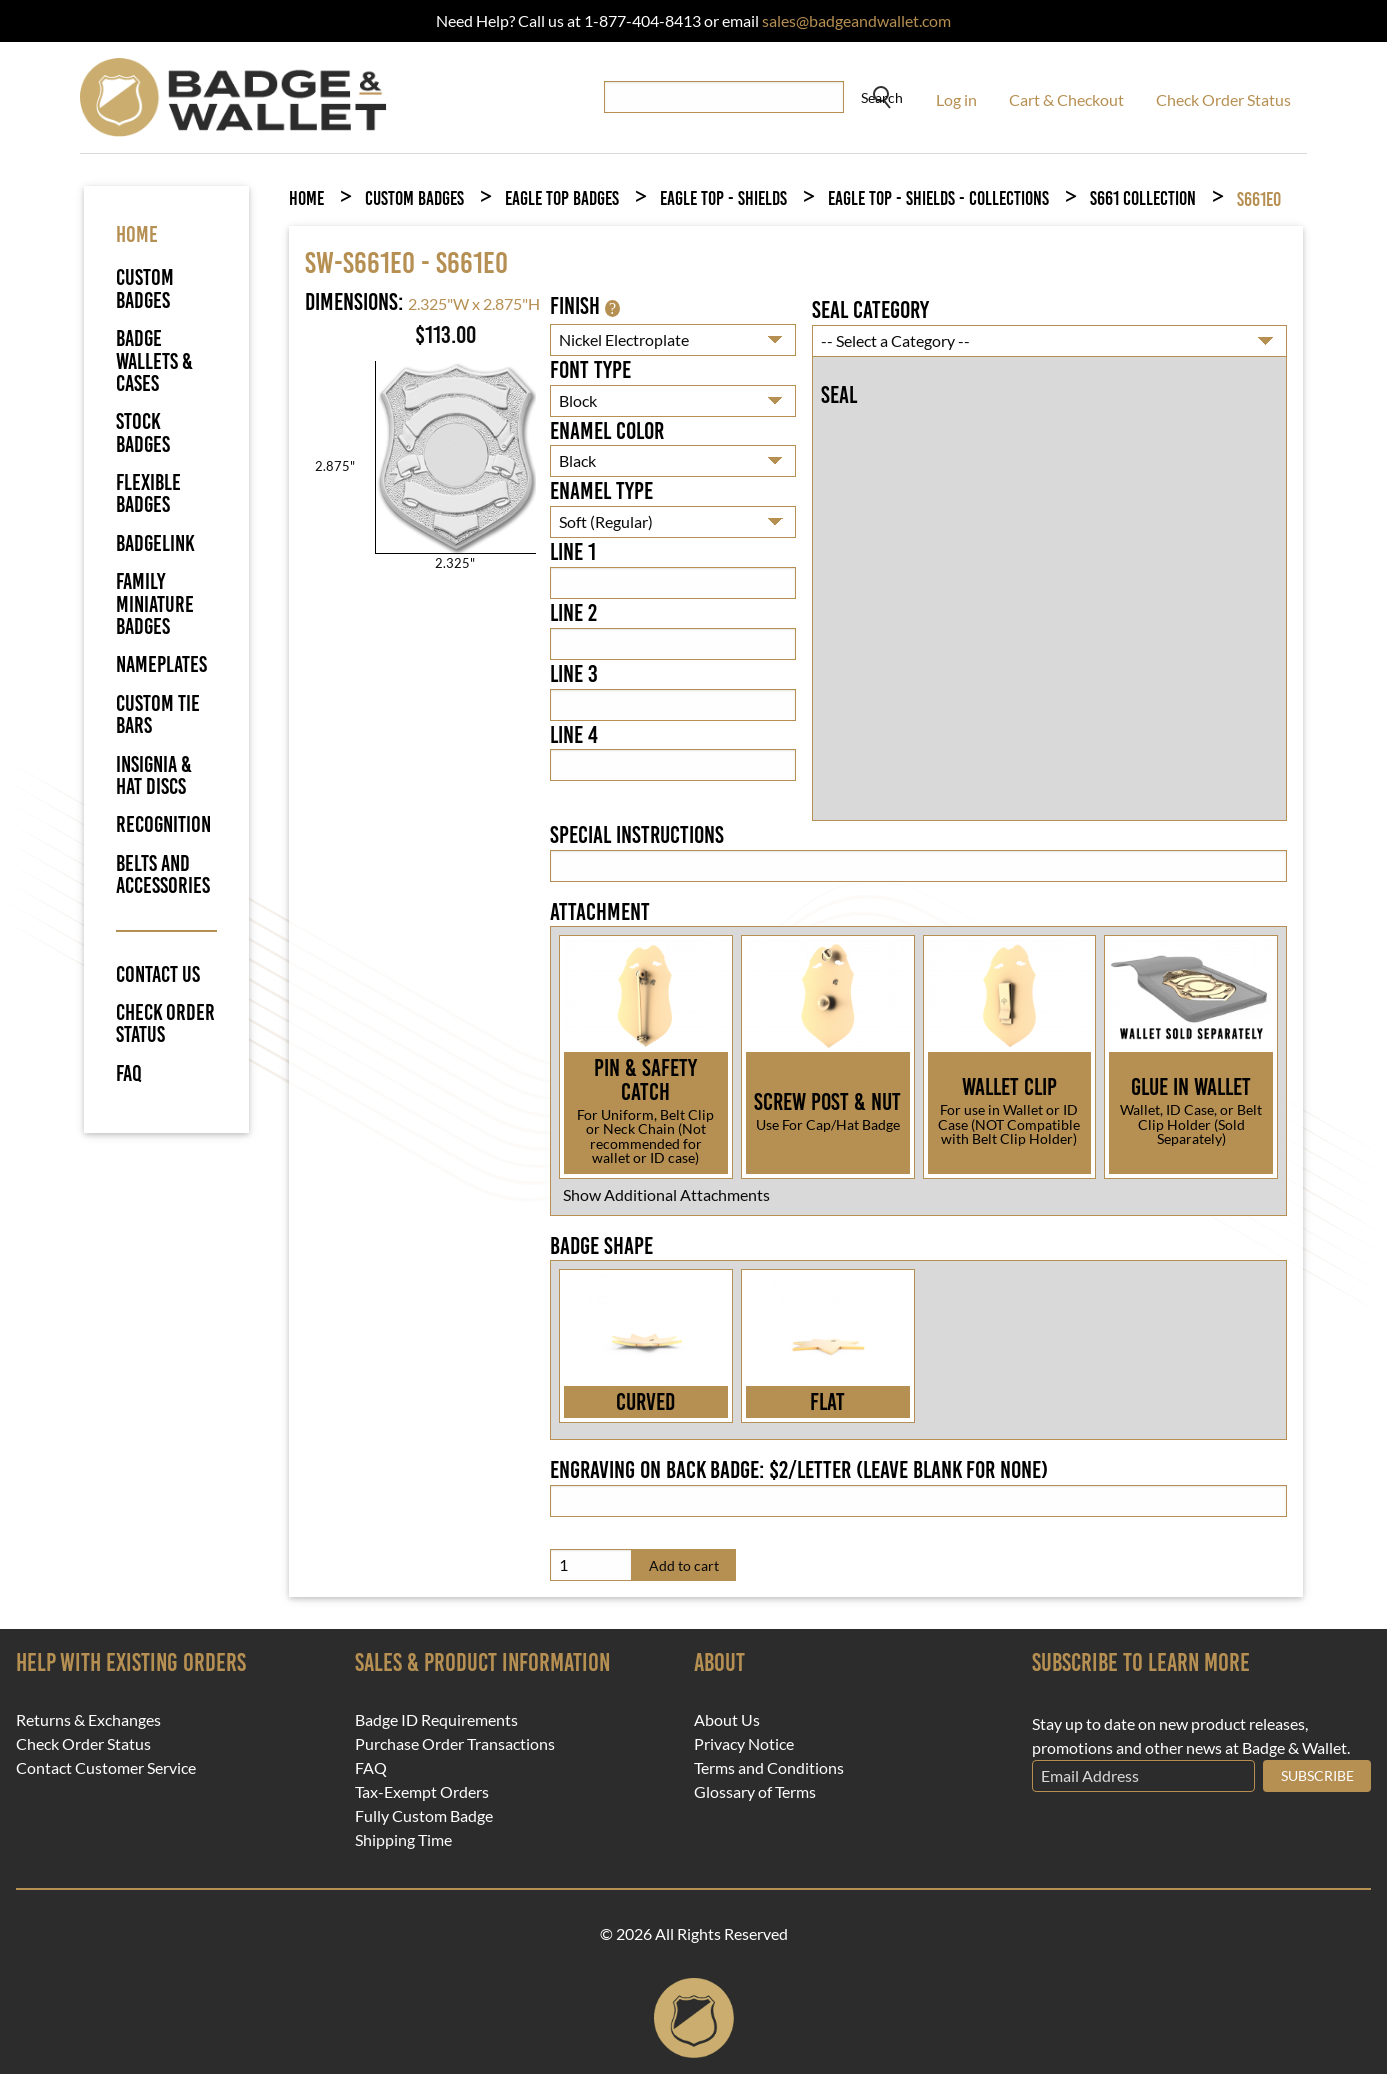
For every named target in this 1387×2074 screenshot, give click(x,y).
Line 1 (573, 552)
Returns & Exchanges (88, 1720)
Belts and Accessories (163, 874)
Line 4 (574, 735)
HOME (137, 234)
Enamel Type (601, 491)
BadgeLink (155, 543)
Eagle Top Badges (562, 198)
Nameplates (161, 664)
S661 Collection (1143, 198)
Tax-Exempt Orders (422, 1792)
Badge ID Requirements (436, 1720)
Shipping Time (403, 1840)
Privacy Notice (744, 1744)
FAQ (129, 1074)
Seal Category (870, 310)
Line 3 (574, 674)
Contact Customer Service (106, 1768)
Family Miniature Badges (155, 604)
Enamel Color (607, 431)
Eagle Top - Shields (723, 198)
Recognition (163, 824)
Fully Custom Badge (424, 1816)
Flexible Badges (148, 493)
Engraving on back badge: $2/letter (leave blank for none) (799, 1470)
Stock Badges (143, 432)
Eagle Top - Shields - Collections (938, 198)
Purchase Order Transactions (455, 1744)
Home (306, 198)
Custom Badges (145, 288)
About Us (727, 1720)
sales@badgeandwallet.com (856, 20)
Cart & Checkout (1066, 99)
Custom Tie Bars (158, 714)
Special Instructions (637, 835)
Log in (956, 99)
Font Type (590, 370)
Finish (585, 306)
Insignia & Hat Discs (154, 775)
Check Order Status (1223, 99)
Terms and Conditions (769, 1768)
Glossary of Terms (755, 1792)
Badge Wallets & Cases (154, 361)
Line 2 (573, 613)
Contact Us (158, 975)
